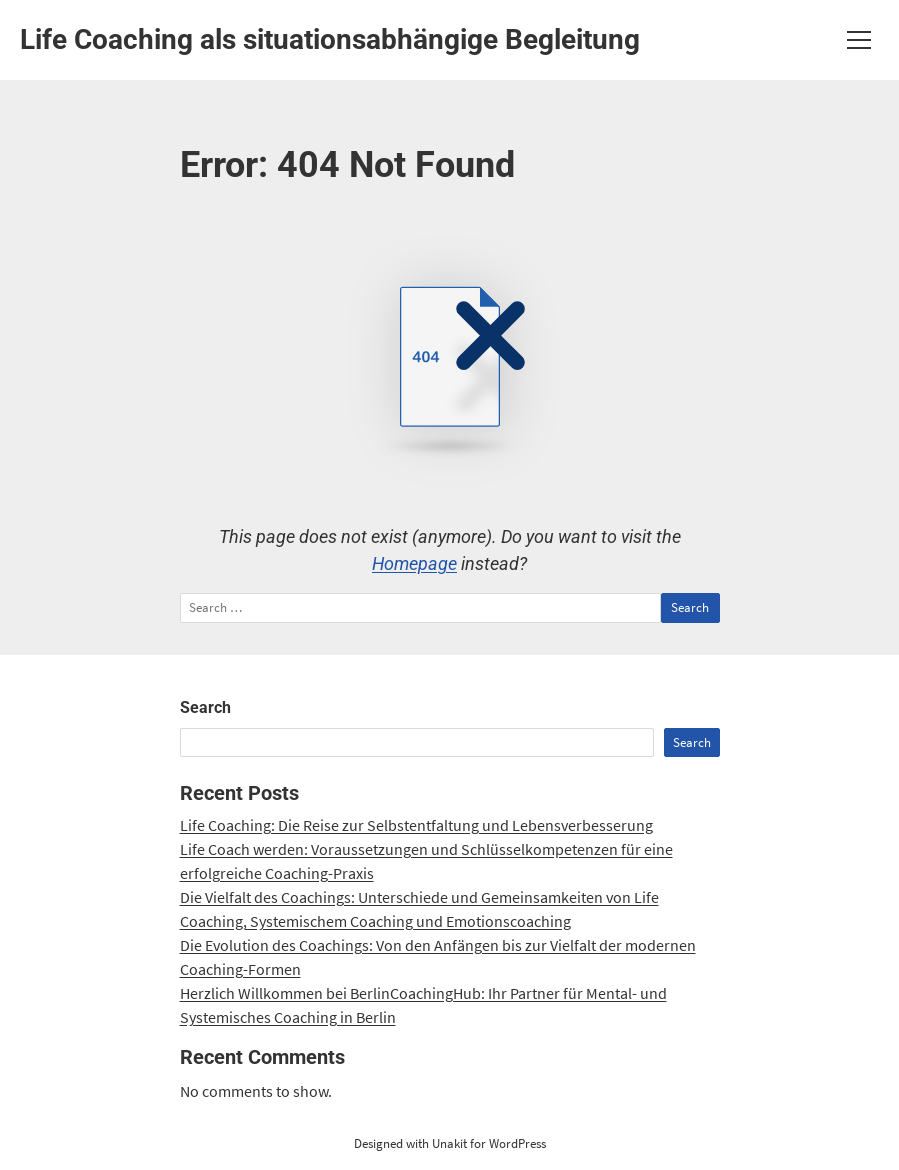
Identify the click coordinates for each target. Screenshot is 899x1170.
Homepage (414, 563)
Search (205, 707)
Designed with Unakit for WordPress (450, 1143)
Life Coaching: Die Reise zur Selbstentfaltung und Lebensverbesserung (416, 825)
